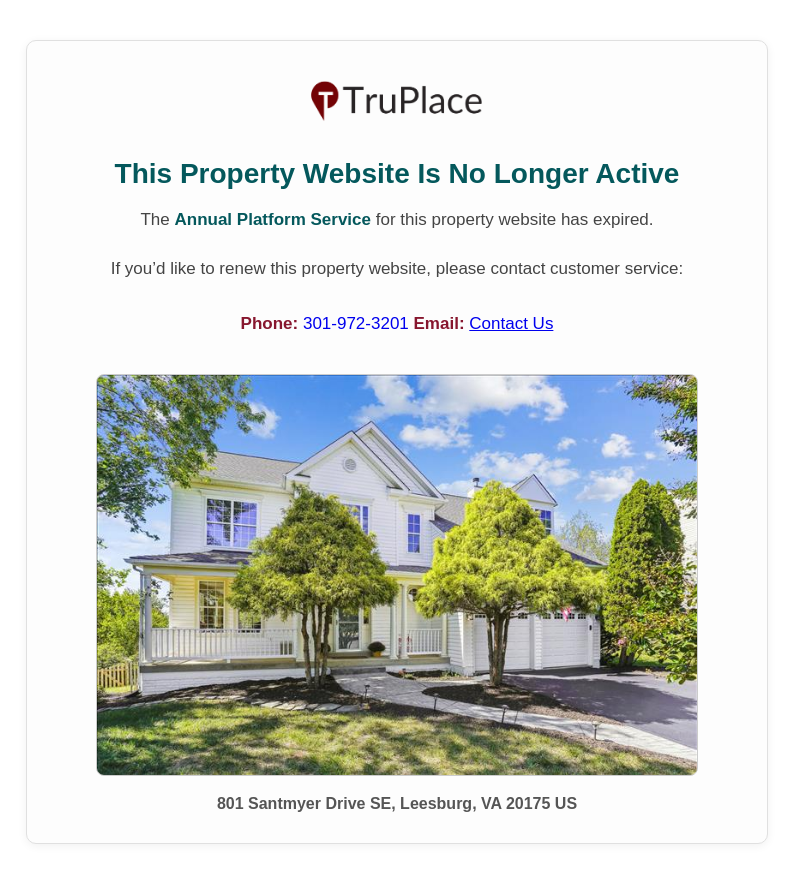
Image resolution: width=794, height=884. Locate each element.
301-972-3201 (358, 323)
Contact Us (511, 323)
